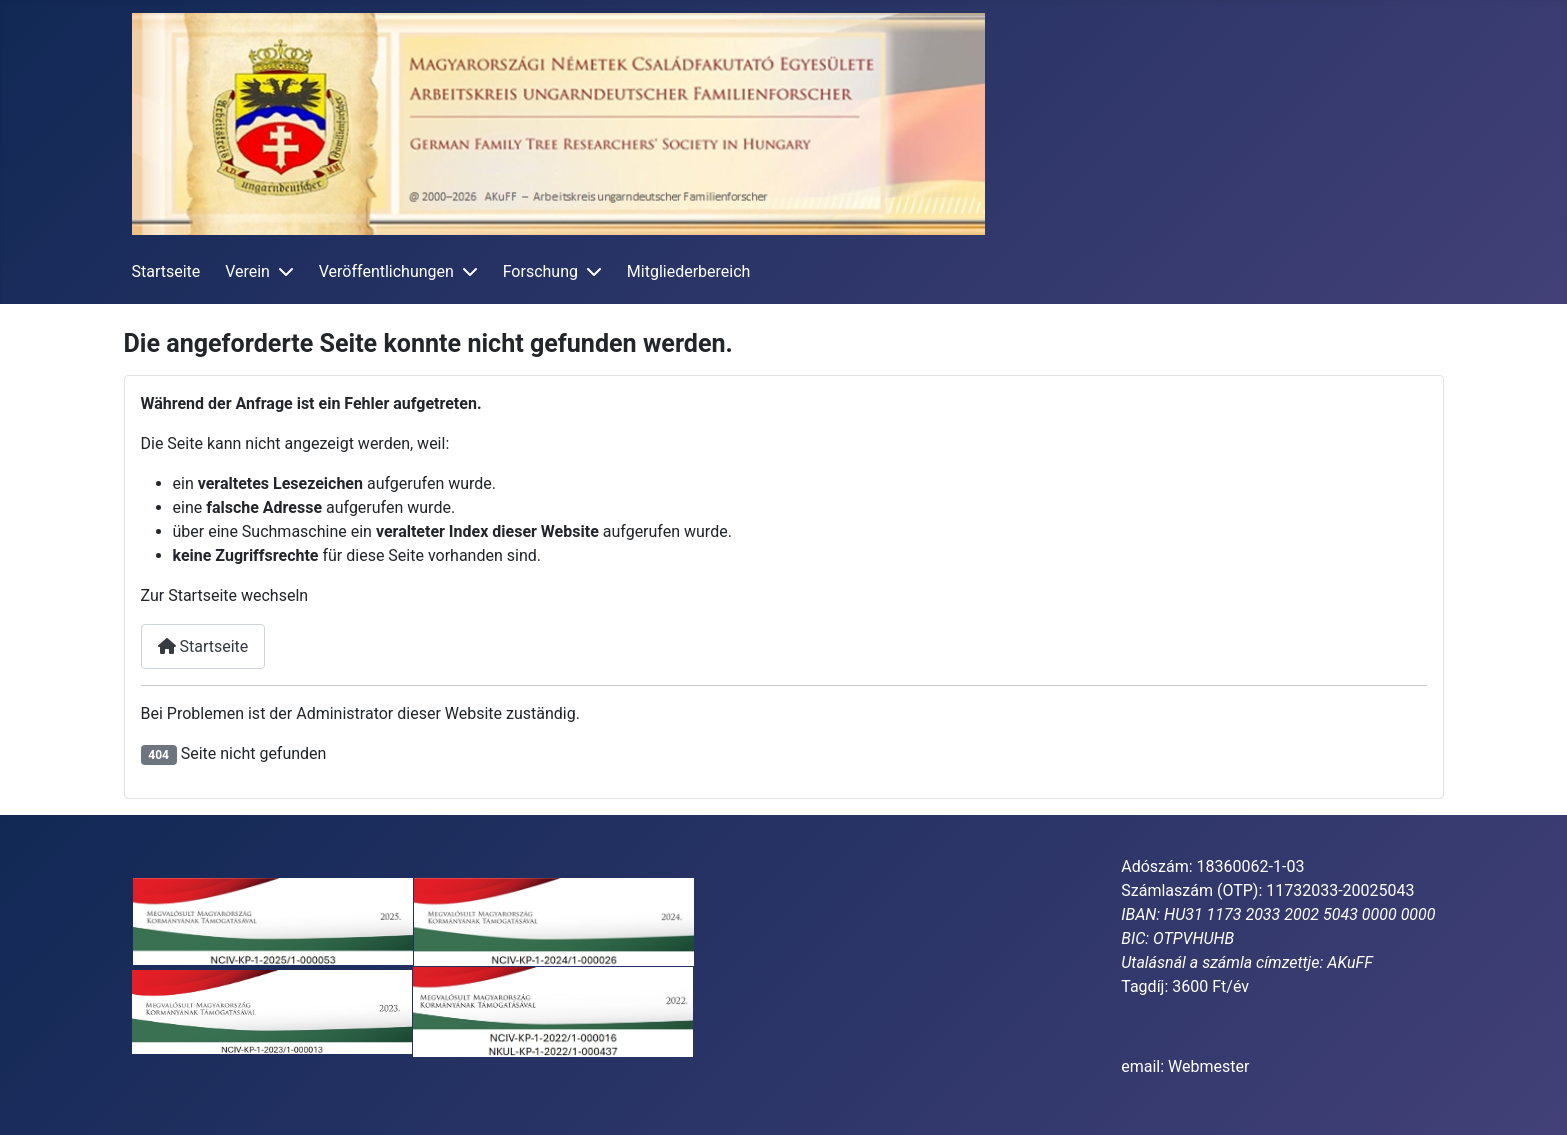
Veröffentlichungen (386, 271)
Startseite (166, 271)
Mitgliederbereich (689, 271)
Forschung (540, 271)
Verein (247, 271)
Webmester (1208, 1066)
